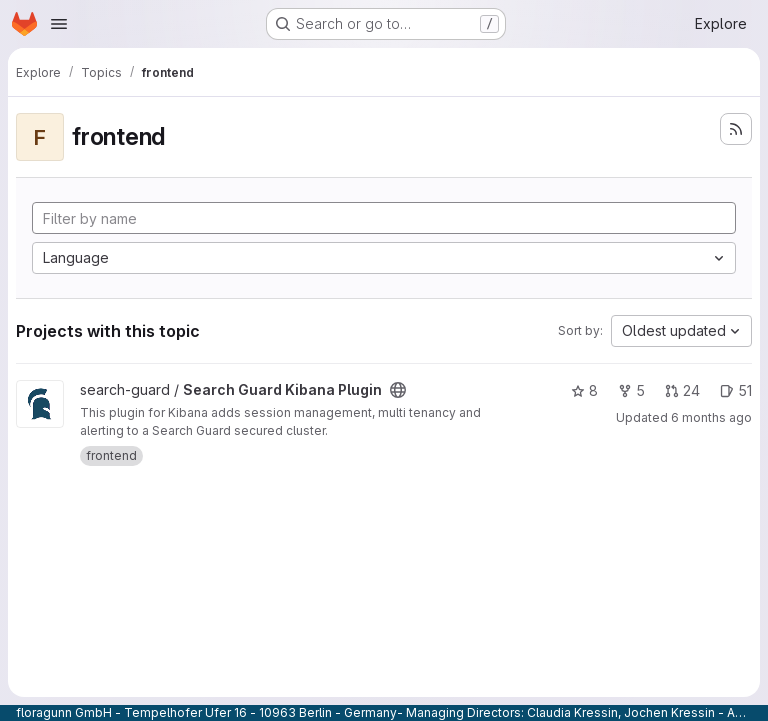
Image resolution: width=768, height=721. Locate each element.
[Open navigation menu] (59, 24)
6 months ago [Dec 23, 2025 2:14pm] (711, 417)
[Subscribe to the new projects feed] (736, 129)
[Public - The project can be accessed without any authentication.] (398, 390)
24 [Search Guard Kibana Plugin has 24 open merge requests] (682, 390)
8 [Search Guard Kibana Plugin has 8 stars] (584, 390)
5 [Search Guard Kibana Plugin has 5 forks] (631, 390)
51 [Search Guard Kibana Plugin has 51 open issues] (736, 390)
